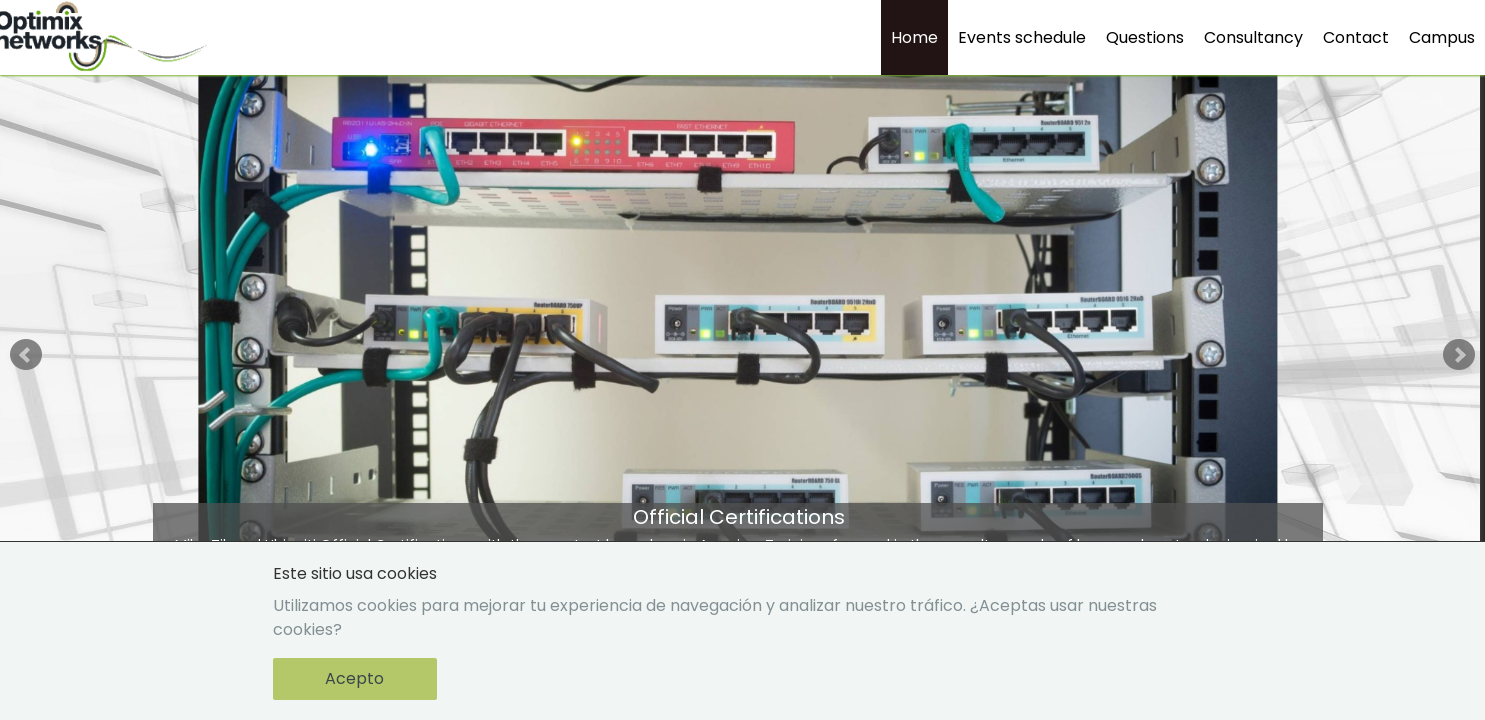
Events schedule (1022, 37)
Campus (1442, 37)
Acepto (354, 678)
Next (1459, 355)
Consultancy (1253, 37)
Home (914, 37)
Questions (1145, 37)
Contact (1356, 37)
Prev (26, 355)
